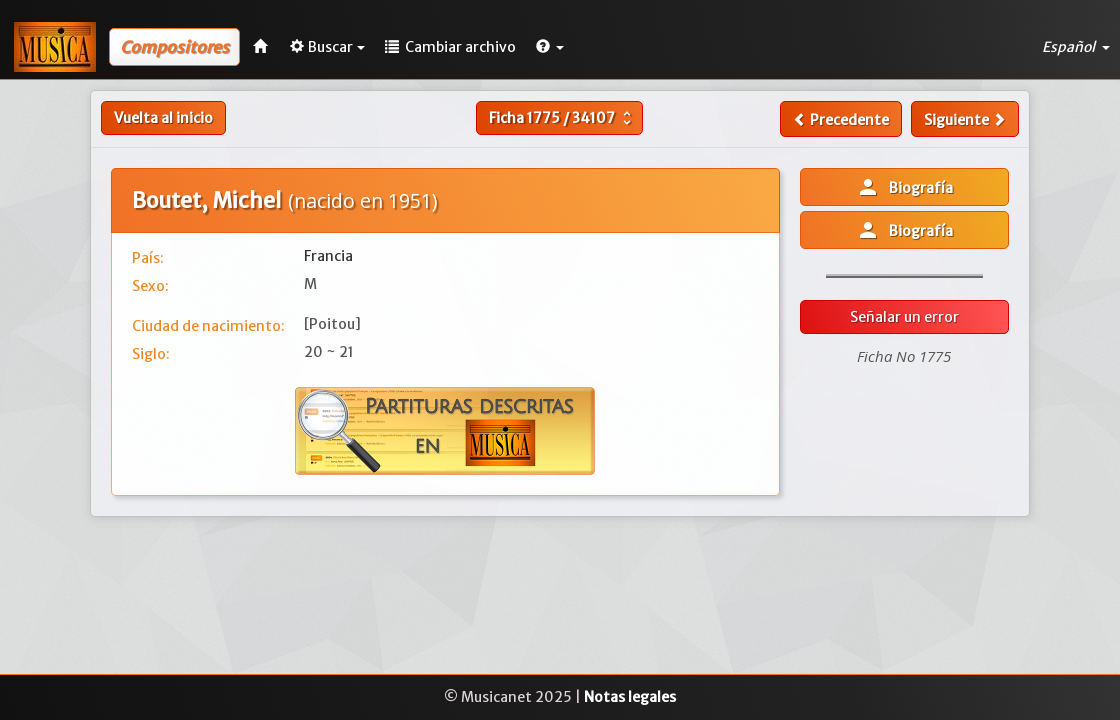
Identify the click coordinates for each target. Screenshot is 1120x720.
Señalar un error (904, 317)
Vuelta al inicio (163, 118)
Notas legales (630, 697)
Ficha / (562, 118)
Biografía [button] (904, 187)
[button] (550, 47)
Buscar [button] (327, 47)
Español (1076, 47)
